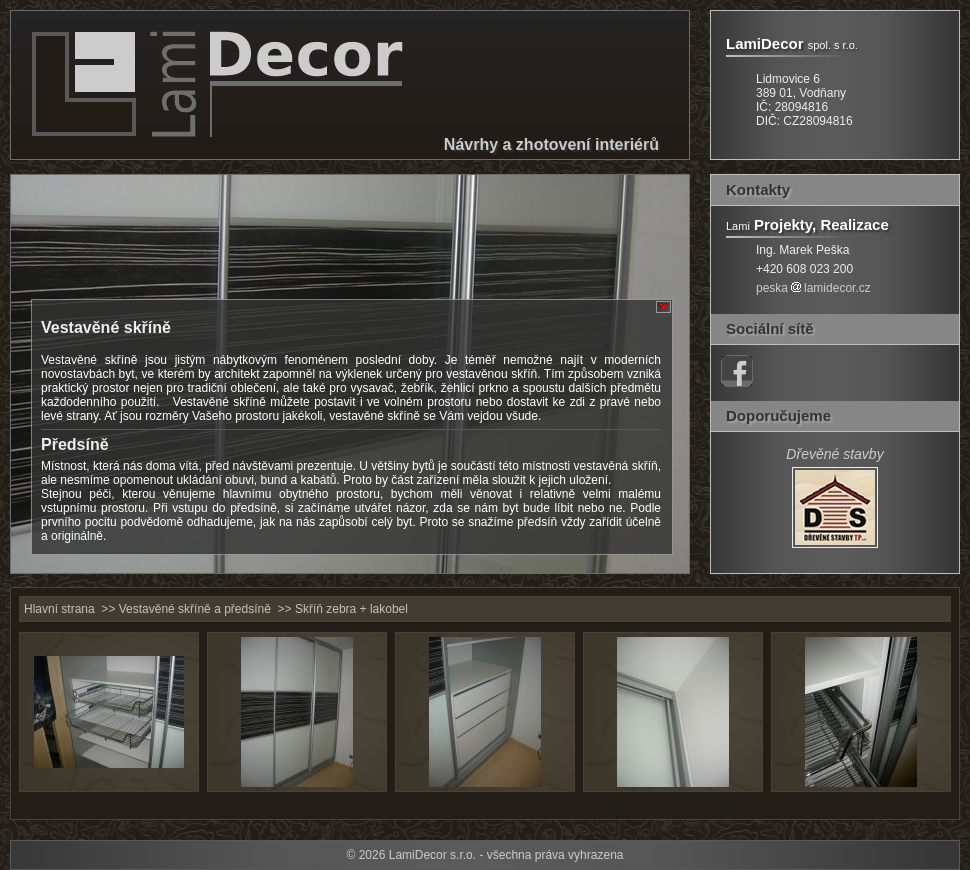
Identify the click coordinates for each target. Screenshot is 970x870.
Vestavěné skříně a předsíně (195, 609)
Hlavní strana (59, 609)
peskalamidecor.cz (813, 288)
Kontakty (758, 189)
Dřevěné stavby (834, 454)
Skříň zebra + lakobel (351, 609)
